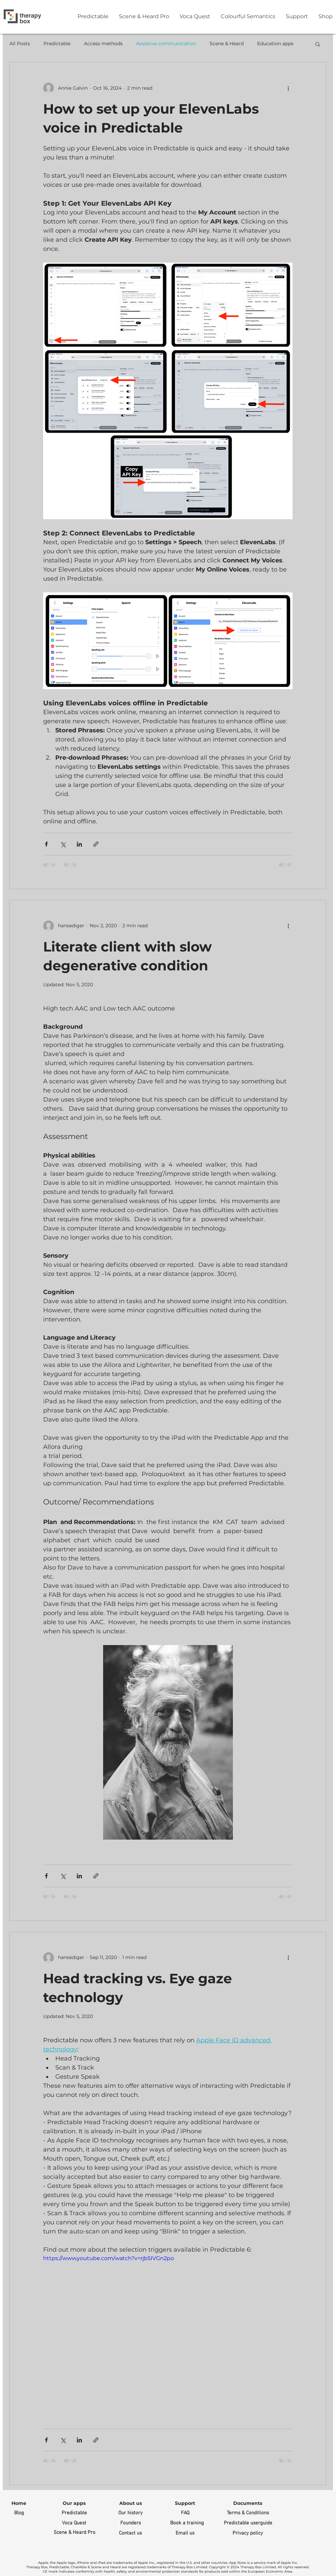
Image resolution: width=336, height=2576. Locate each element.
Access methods (103, 43)
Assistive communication (166, 43)
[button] (317, 44)
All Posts (19, 43)
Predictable (56, 43)
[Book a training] (187, 2523)
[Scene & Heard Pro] (74, 2532)
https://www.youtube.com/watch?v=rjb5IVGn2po (108, 2258)
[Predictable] (74, 2513)
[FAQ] (185, 2513)
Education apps (275, 43)
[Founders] (130, 2523)
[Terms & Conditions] (248, 2513)
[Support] (185, 2503)
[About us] (130, 2503)
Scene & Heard (227, 43)
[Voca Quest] (74, 2523)
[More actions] (288, 88)
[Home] (19, 2503)
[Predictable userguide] (248, 2523)
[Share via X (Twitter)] (63, 844)
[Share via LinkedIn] (79, 844)
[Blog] (19, 2513)
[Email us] (185, 2533)
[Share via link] (96, 844)
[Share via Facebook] (46, 844)
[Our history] (130, 2513)
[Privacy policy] (248, 2533)
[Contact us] (130, 2533)
